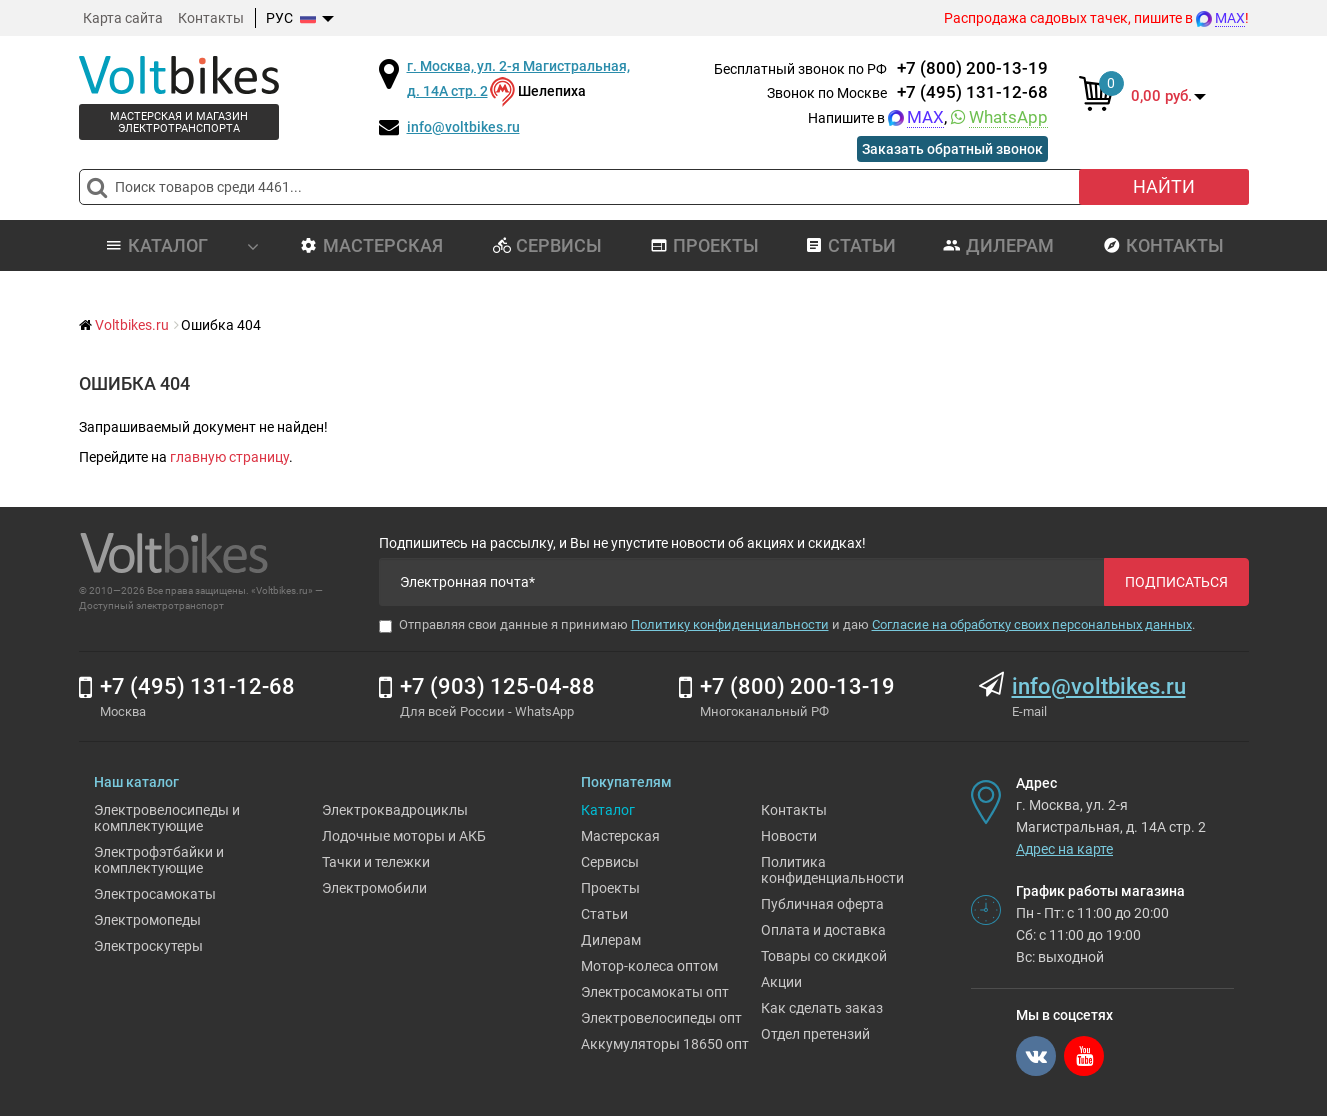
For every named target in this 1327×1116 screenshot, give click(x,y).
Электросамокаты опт (655, 992)
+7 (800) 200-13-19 (972, 68)
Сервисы (547, 245)
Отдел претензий (815, 1034)
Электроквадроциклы (395, 810)
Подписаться (1176, 582)
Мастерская (371, 245)
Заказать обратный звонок (952, 149)
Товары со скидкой (824, 956)
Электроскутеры (148, 946)
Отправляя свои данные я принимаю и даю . (787, 625)
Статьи (850, 245)
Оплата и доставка (823, 930)
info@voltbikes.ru (463, 127)
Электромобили (374, 888)
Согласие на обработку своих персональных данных (1032, 624)
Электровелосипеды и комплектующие (167, 818)
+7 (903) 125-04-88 (497, 686)
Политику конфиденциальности (730, 624)
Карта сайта (123, 18)
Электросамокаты (155, 894)
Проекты (704, 245)
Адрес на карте (1064, 849)
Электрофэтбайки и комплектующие (159, 860)
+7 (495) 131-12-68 (972, 92)
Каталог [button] (182, 245)
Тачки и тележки (376, 862)
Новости (789, 836)
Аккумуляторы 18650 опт (665, 1044)
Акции (781, 982)
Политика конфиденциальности (832, 870)
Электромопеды (147, 920)
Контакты (211, 18)
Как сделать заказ (822, 1008)
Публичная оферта (822, 904)
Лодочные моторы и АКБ (404, 836)
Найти (1164, 186)
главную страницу (229, 457)
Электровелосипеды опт (661, 1018)
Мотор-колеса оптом (649, 966)
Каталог (608, 810)
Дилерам (998, 245)
